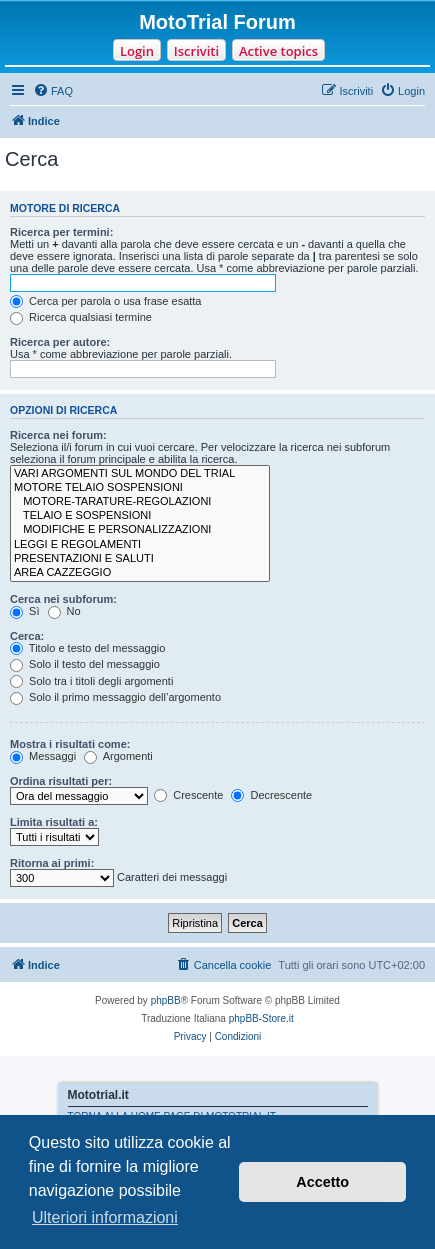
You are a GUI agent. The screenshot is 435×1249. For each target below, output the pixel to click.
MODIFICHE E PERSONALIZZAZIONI (140, 530)
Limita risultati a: (54, 822)
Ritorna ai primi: (52, 863)
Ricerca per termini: (61, 232)
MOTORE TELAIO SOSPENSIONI (140, 488)
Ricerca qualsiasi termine (81, 317)
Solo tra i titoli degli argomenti (91, 681)
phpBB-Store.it (261, 1018)
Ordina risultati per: (61, 781)
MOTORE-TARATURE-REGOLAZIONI (140, 502)
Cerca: (27, 636)
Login (137, 51)
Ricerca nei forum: (58, 435)
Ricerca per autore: (60, 342)
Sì (24, 611)
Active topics (278, 51)
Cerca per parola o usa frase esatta (105, 301)
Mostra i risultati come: (70, 744)
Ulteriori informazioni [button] (105, 1217)
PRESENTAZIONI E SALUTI (140, 559)
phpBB (166, 1000)
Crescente (188, 795)
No (64, 611)
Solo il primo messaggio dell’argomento (115, 697)
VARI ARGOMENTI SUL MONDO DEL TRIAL (140, 474)
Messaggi (43, 756)
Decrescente (271, 795)
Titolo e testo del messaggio (87, 648)
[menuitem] (53, 91)
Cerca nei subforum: (63, 599)
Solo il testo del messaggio (85, 664)
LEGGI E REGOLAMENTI (140, 545)
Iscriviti (196, 51)
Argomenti (118, 756)
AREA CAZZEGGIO (140, 573)
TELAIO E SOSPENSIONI (140, 516)
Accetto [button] (322, 1182)
